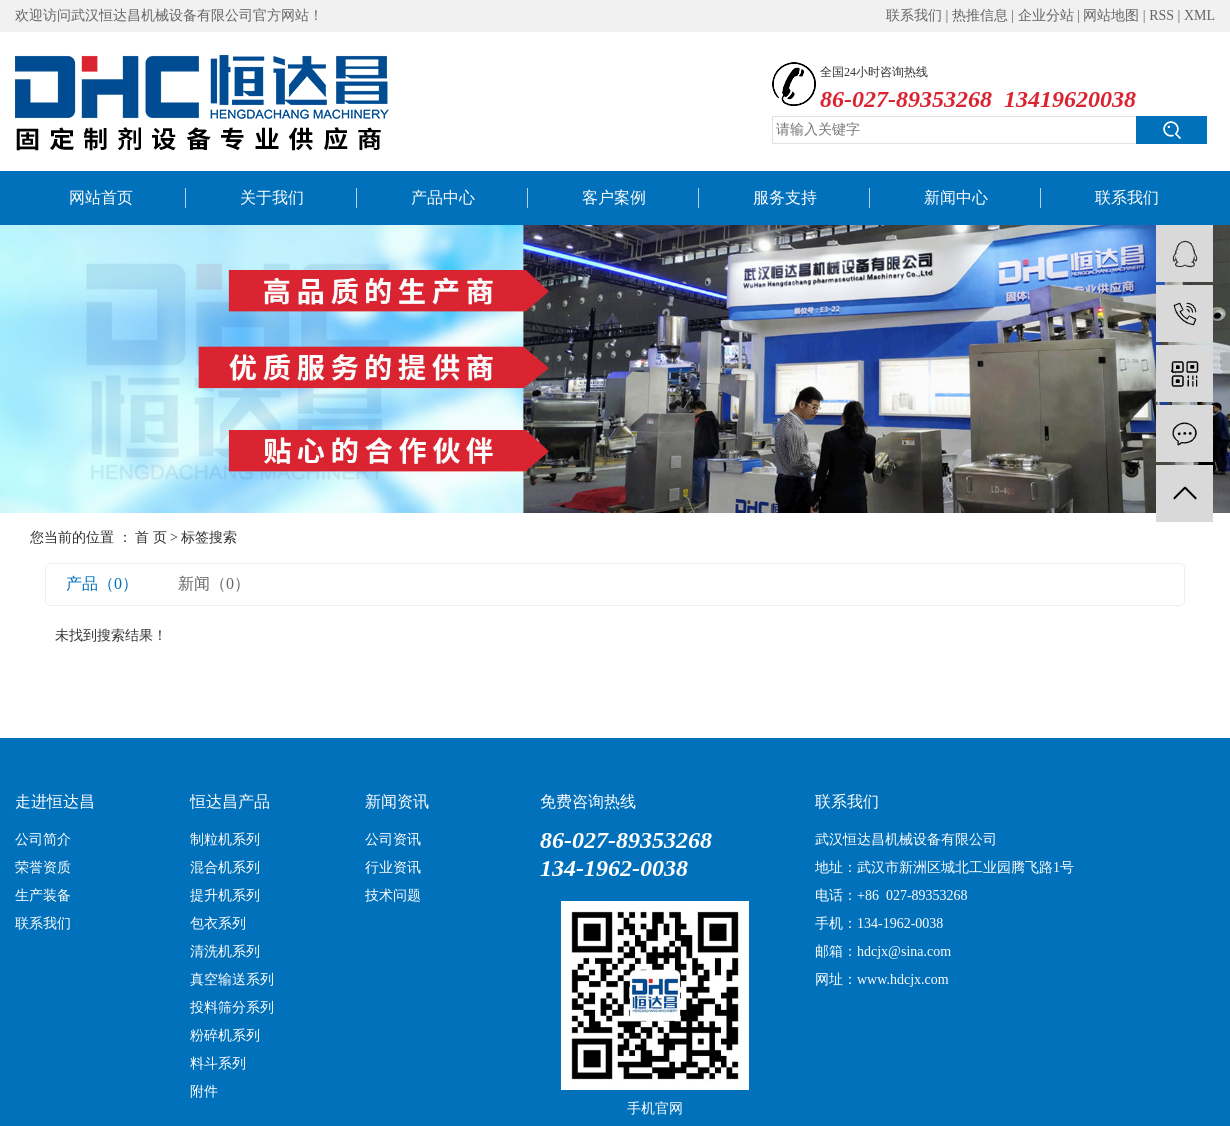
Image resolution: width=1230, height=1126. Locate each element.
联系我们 (914, 15)
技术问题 (393, 895)
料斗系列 (218, 1063)
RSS (1161, 15)
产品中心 (443, 197)
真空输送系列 (232, 979)
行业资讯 (393, 867)
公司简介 (43, 839)
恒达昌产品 (230, 801)
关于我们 (272, 197)
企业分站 (1046, 15)
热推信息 (980, 15)
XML (1199, 15)
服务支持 (785, 197)
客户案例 (614, 197)
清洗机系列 (225, 951)
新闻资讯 (397, 801)
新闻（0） (214, 583)
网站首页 (101, 197)
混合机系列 (225, 867)
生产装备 (43, 895)
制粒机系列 (225, 839)
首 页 (151, 537)
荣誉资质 (43, 867)
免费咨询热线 (588, 801)
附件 (204, 1091)
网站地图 (1111, 15)
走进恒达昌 (55, 801)
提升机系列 (225, 895)
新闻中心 (956, 197)
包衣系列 (218, 923)
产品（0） (102, 583)
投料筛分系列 (232, 1007)
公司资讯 (393, 839)
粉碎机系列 (225, 1035)
